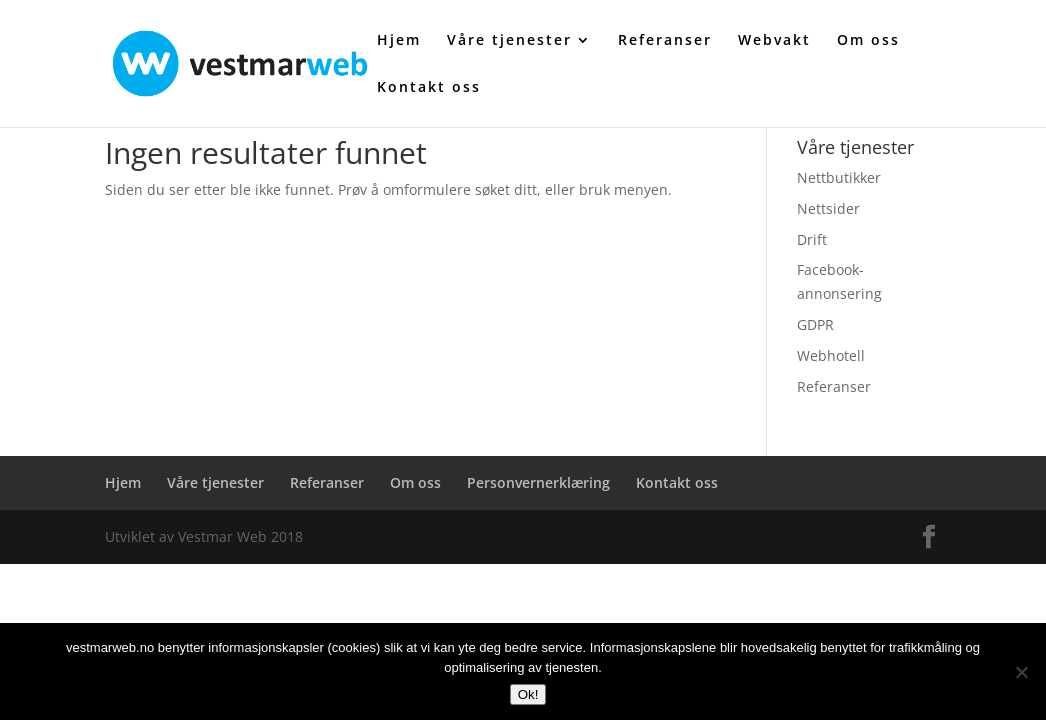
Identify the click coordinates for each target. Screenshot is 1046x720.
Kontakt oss (429, 88)
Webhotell (831, 355)
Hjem (399, 41)
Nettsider (828, 208)
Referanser (665, 41)
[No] (1021, 672)
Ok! (528, 694)
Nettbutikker (839, 177)
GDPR (815, 324)
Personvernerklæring (538, 482)
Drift (812, 239)
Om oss (868, 41)
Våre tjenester (509, 41)
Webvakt (774, 41)
